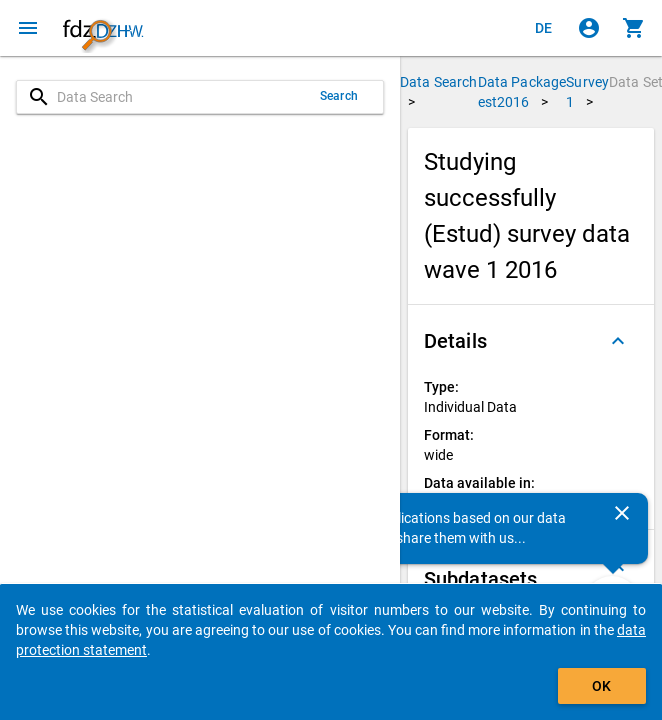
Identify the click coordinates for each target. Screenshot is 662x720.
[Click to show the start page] (103, 28)
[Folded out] (618, 341)
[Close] (622, 513)
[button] (531, 341)
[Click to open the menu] (28, 28)
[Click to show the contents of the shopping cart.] (634, 28)
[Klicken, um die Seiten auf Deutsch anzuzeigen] (544, 28)
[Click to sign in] (589, 28)
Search (339, 96)
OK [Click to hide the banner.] (601, 686)
